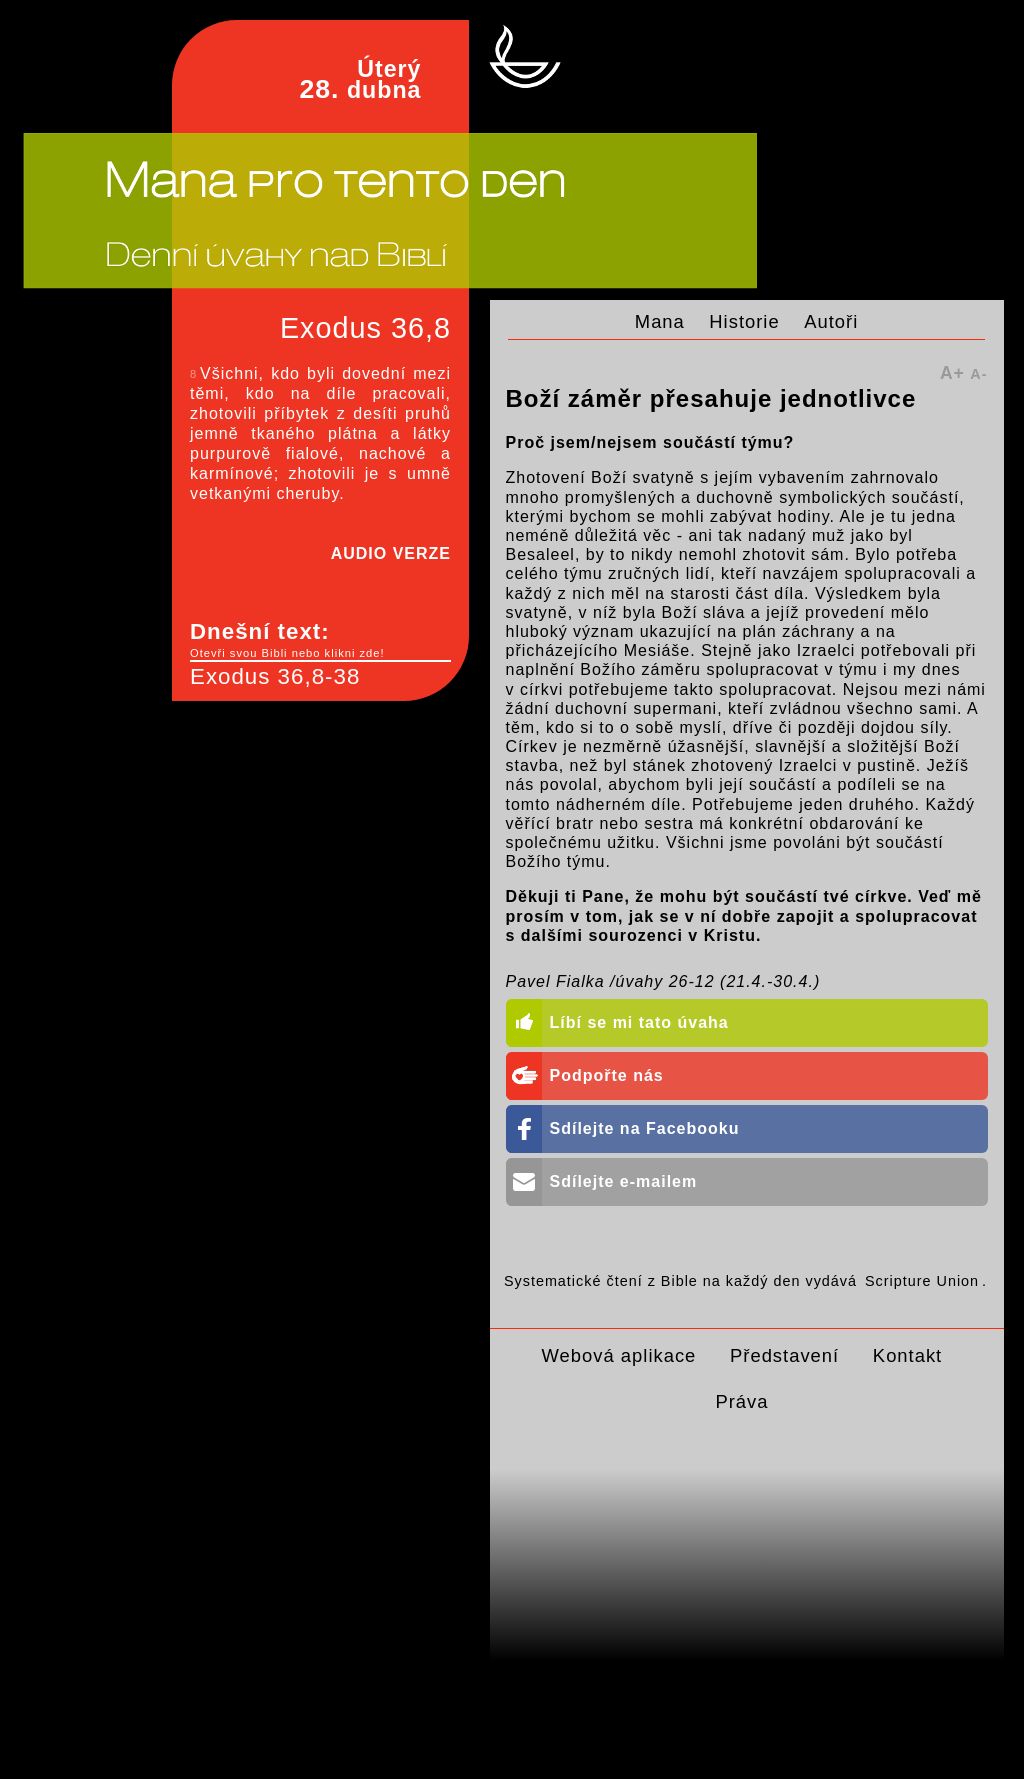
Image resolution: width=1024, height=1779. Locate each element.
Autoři (831, 321)
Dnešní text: (320, 640)
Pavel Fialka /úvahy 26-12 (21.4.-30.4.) (663, 981)
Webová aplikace (619, 1355)
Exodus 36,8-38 (275, 676)
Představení (784, 1355)
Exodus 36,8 (365, 328)
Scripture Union (922, 1281)
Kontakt (907, 1355)
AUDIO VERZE (391, 553)
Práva (741, 1401)
